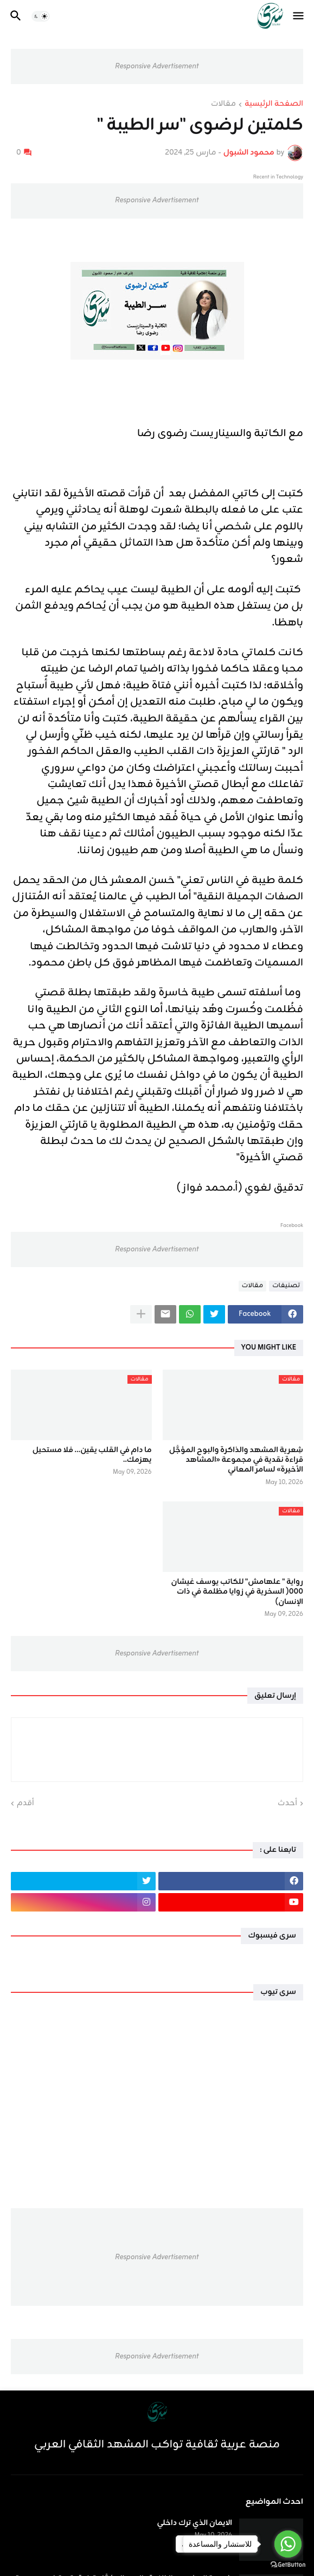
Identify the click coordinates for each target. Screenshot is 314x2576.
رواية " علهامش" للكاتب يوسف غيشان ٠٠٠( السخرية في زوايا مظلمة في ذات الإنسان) (237, 1592)
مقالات (223, 104)
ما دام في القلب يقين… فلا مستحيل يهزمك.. (92, 1455)
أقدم (25, 1803)
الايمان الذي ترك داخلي (194, 2523)
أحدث (287, 1803)
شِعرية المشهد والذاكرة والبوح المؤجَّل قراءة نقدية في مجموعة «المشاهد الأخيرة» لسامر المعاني (236, 1460)
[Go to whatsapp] (288, 2544)
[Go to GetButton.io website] (288, 2564)
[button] (299, 16)
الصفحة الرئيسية (274, 104)
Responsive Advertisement (156, 66)
